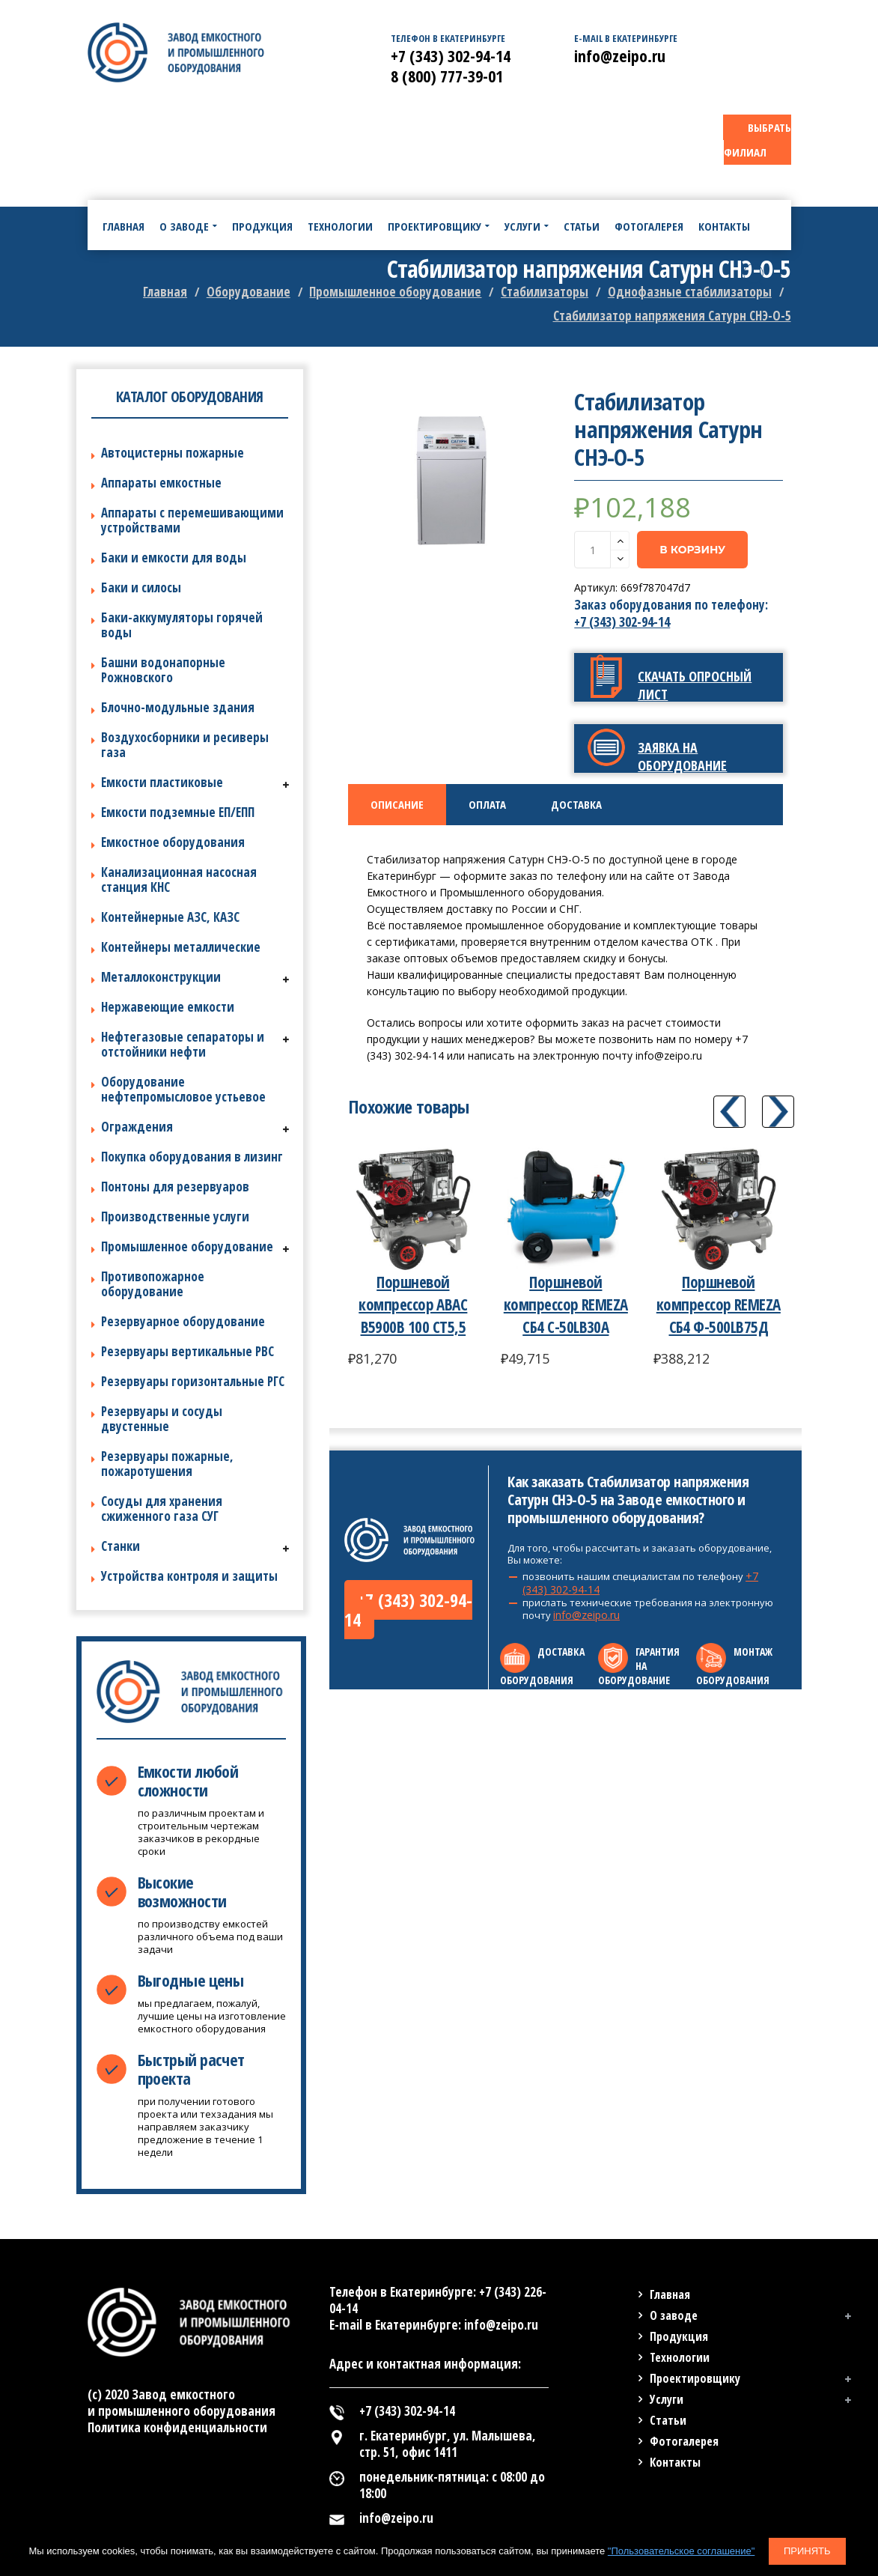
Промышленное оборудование (187, 1246)
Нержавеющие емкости (167, 1006)
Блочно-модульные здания (177, 707)
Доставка (576, 804)
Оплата (487, 804)
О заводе (674, 2315)
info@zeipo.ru (586, 1615)
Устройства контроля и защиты (189, 1576)
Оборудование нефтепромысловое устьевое (183, 1089)
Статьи (668, 2420)
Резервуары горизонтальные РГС (192, 1381)
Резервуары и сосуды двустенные (161, 1419)
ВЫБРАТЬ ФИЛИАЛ (757, 140)
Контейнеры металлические (180, 947)
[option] (453, 482)
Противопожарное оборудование (152, 1284)
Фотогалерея (684, 2441)
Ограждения (137, 1126)
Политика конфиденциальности (177, 2427)
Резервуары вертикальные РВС (187, 1351)
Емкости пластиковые (162, 782)
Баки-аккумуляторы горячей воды (182, 625)
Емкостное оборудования (173, 842)
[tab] (397, 804)
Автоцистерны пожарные (172, 452)
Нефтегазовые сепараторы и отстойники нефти (182, 1044)
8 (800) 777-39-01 (447, 75)
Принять (807, 2551)
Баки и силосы (141, 587)
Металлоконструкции (161, 976)
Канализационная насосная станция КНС (179, 879)
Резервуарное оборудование (183, 1321)
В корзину (692, 549)
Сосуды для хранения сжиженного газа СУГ (161, 1508)
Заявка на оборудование (682, 756)
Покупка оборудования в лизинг (192, 1156)
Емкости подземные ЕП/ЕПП (177, 812)
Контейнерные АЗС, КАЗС (170, 917)
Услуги (666, 2399)
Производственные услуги (175, 1216)
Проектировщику (695, 2378)
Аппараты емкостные (161, 482)
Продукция (679, 2336)
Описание (397, 804)
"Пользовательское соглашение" (681, 2551)
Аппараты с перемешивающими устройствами (192, 520)
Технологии (680, 2357)
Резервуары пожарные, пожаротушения (167, 1464)
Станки (120, 1546)
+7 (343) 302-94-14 (622, 622)
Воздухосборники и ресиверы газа (185, 745)
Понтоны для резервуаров (175, 1186)
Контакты (675, 2462)
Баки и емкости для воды (173, 557)
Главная (670, 2294)
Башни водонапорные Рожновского (163, 670)
